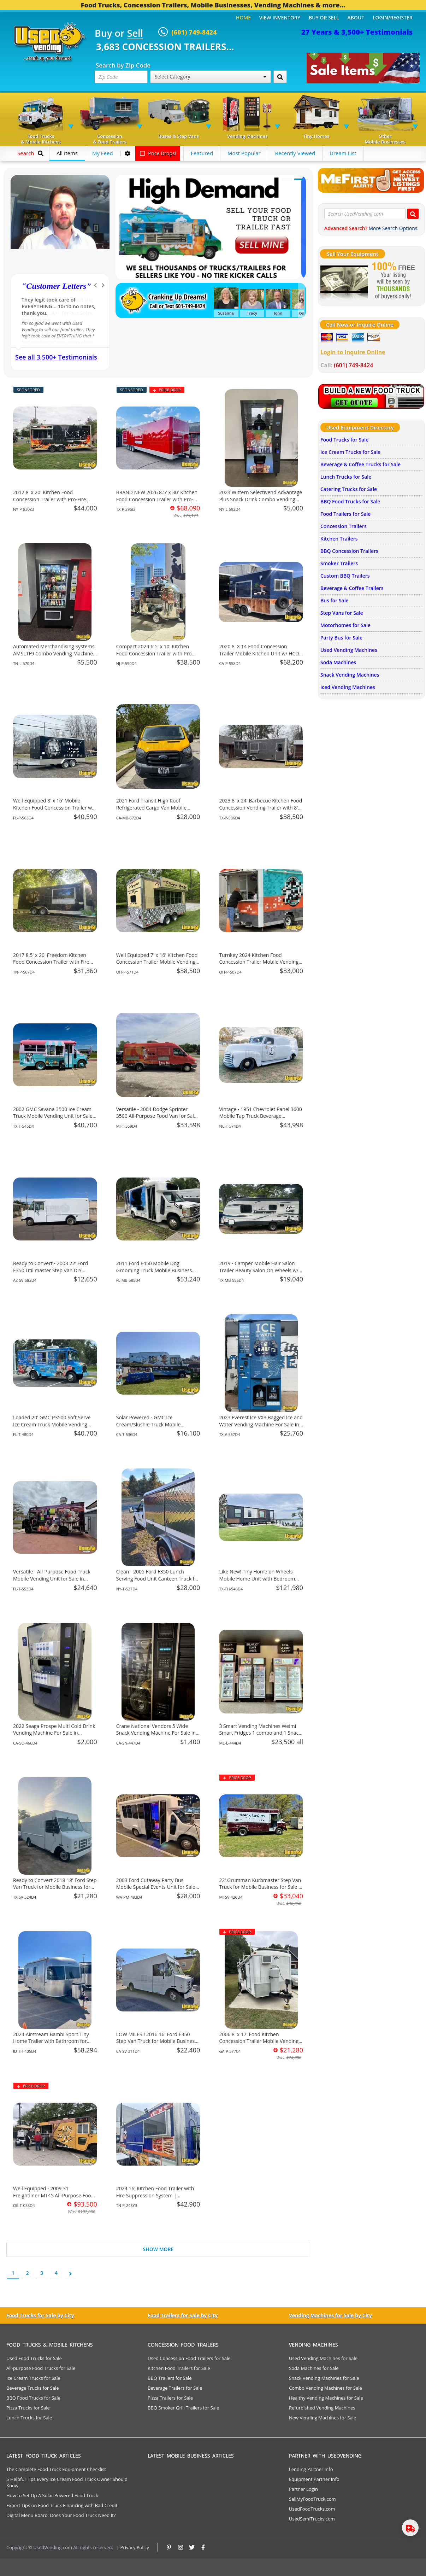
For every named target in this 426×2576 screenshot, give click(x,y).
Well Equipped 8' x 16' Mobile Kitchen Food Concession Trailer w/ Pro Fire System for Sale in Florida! (53, 807)
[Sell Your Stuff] (344, 281)
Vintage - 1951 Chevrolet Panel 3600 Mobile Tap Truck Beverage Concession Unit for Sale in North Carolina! (260, 1119)
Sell (135, 33)
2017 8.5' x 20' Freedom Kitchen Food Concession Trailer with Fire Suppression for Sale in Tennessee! (53, 962)
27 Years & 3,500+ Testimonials (357, 32)
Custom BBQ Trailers (345, 575)
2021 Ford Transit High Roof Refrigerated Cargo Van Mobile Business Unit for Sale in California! (156, 807)
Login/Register (393, 17)
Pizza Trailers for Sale (170, 2398)
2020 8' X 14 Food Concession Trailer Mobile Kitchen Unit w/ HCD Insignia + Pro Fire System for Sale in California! (260, 657)
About (356, 17)
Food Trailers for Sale (345, 513)
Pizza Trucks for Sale (28, 2408)
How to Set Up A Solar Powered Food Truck (52, 2495)
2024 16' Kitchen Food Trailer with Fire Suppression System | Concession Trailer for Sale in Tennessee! (155, 2199)
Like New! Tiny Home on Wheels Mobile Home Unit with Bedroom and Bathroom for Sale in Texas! (257, 1578)
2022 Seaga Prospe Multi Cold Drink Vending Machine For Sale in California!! (54, 1733)
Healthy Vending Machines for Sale (326, 2398)
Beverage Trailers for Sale (175, 2388)
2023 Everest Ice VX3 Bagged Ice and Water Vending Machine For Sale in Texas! (261, 1424)
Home (243, 17)
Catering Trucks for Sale (348, 489)
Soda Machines (338, 662)
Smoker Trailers (339, 563)
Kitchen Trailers (339, 538)
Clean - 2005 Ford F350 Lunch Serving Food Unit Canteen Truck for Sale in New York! (158, 1578)
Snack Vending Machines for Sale (324, 2378)
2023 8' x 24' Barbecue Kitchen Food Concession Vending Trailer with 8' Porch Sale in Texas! (260, 807)
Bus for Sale (334, 600)
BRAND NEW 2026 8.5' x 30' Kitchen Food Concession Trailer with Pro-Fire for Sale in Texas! (156, 499)
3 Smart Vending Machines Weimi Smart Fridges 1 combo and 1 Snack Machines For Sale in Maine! (260, 1733)
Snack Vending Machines (349, 674)
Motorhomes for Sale (345, 625)
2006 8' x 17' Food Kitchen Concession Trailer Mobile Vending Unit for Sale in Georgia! (258, 2041)
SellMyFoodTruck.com (312, 2499)
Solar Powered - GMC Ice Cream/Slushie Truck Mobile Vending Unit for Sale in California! (155, 1424)
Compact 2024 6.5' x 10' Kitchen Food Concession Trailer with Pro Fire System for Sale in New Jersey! (155, 653)
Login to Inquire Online (352, 352)
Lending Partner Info (311, 2469)
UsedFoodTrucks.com (312, 2509)
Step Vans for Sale (341, 612)
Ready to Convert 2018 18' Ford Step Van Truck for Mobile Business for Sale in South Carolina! (55, 1887)
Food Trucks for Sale (344, 439)
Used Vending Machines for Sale (323, 2358)
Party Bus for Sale (341, 637)
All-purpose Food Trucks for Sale (40, 2368)
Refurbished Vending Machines (322, 2408)
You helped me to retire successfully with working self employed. (58, 306)
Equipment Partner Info (314, 2479)
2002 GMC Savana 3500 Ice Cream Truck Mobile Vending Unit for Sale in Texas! (53, 1116)
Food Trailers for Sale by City (183, 2315)
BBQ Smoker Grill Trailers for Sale (183, 2408)
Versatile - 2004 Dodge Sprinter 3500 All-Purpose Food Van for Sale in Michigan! (156, 1116)
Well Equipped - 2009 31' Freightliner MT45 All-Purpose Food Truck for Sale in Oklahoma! (53, 2195)
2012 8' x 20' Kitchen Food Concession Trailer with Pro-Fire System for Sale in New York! (49, 499)
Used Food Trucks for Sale (34, 2358)
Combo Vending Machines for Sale (325, 2388)
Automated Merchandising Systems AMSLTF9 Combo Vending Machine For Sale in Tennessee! (53, 653)
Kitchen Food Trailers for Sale (179, 2368)
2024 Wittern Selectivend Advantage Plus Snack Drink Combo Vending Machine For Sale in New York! (260, 499)
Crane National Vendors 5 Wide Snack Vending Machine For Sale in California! (156, 1733)
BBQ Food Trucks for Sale (350, 501)
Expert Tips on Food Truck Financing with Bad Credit (61, 2505)
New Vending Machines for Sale (322, 2417)
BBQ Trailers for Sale (170, 2378)
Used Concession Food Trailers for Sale (189, 2358)
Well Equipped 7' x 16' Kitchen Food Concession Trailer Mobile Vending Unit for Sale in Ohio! (157, 962)
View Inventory (280, 17)
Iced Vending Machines (347, 687)
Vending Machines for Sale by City (330, 2315)
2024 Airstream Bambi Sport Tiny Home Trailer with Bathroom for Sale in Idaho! (51, 2041)
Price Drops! (158, 153)
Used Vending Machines (348, 650)
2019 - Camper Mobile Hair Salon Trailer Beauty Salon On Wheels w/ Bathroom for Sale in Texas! (258, 1270)
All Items (67, 153)
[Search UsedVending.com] (413, 214)
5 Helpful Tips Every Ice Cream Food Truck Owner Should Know (67, 2482)
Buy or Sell (324, 17)
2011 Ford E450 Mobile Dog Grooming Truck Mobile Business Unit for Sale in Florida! (154, 1270)
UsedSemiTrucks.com (312, 2519)
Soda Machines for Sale (314, 2368)
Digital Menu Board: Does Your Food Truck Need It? (61, 2515)
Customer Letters (56, 286)
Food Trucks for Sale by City (40, 2315)
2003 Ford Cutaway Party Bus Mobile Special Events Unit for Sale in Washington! (155, 1887)
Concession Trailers (343, 526)
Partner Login (303, 2489)
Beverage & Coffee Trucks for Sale (360, 464)
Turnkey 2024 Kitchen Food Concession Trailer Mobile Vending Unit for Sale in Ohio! (258, 962)
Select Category (210, 76)
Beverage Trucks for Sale (32, 2388)
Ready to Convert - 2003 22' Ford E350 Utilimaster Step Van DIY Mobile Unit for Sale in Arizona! (50, 1270)
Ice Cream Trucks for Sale (350, 452)
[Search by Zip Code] (280, 76)
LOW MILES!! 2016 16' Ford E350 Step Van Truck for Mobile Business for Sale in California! (156, 2041)
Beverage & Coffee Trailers (352, 588)
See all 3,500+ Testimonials (56, 357)
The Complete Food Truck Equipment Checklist (56, 2469)
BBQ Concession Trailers (349, 551)
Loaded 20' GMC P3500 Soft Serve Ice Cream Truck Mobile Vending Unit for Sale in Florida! (52, 1424)
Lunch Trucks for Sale (345, 476)
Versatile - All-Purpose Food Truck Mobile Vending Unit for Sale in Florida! (51, 1578)
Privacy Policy (134, 2547)
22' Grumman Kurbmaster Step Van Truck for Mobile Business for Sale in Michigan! (261, 1887)
